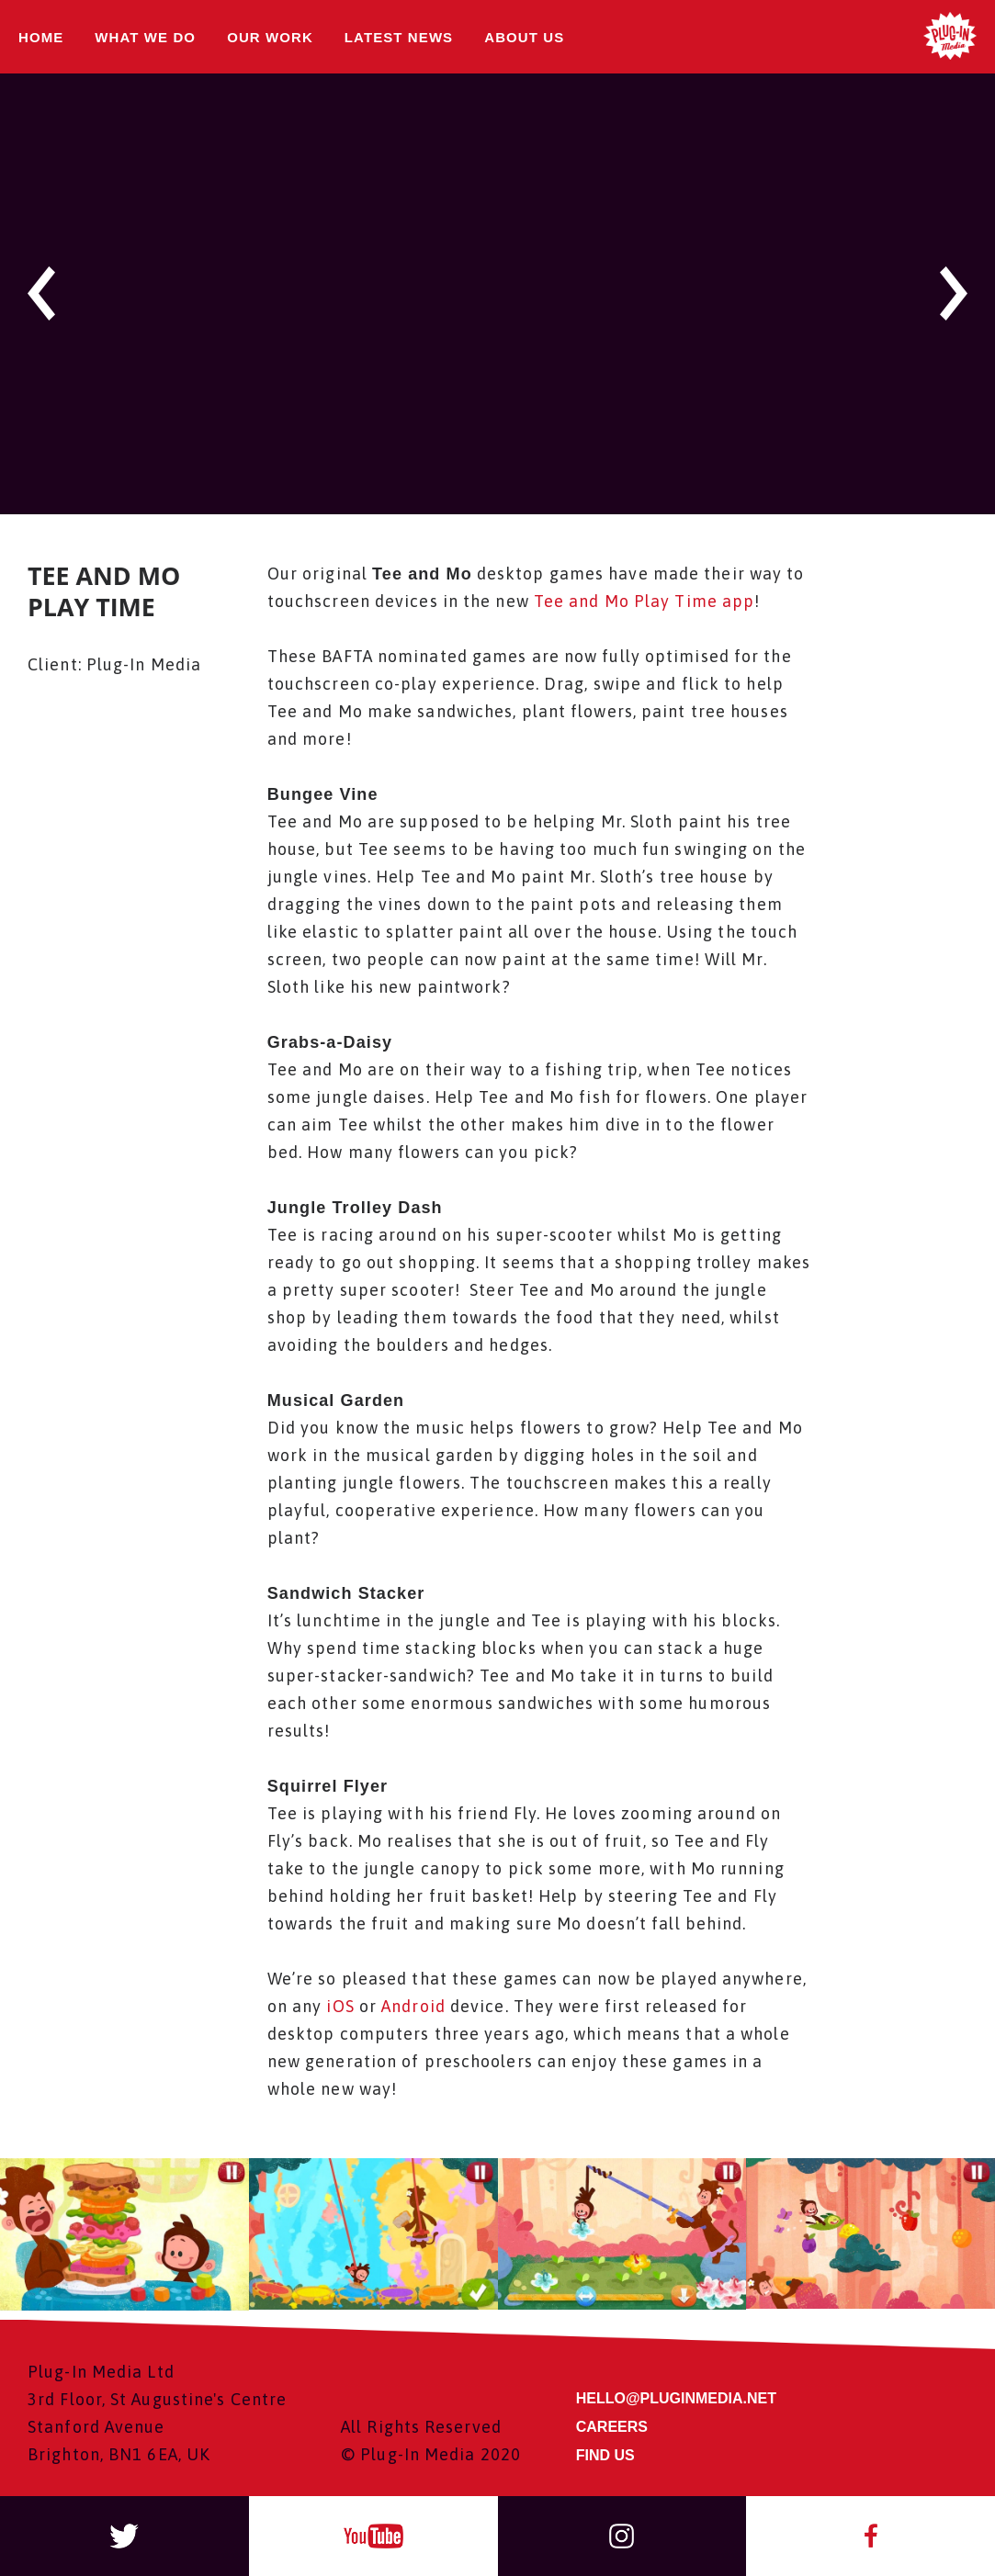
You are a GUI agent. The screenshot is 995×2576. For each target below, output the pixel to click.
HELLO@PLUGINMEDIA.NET (676, 2399)
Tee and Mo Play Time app (644, 601)
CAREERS (612, 2427)
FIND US (605, 2455)
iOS (338, 2006)
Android (413, 2006)
